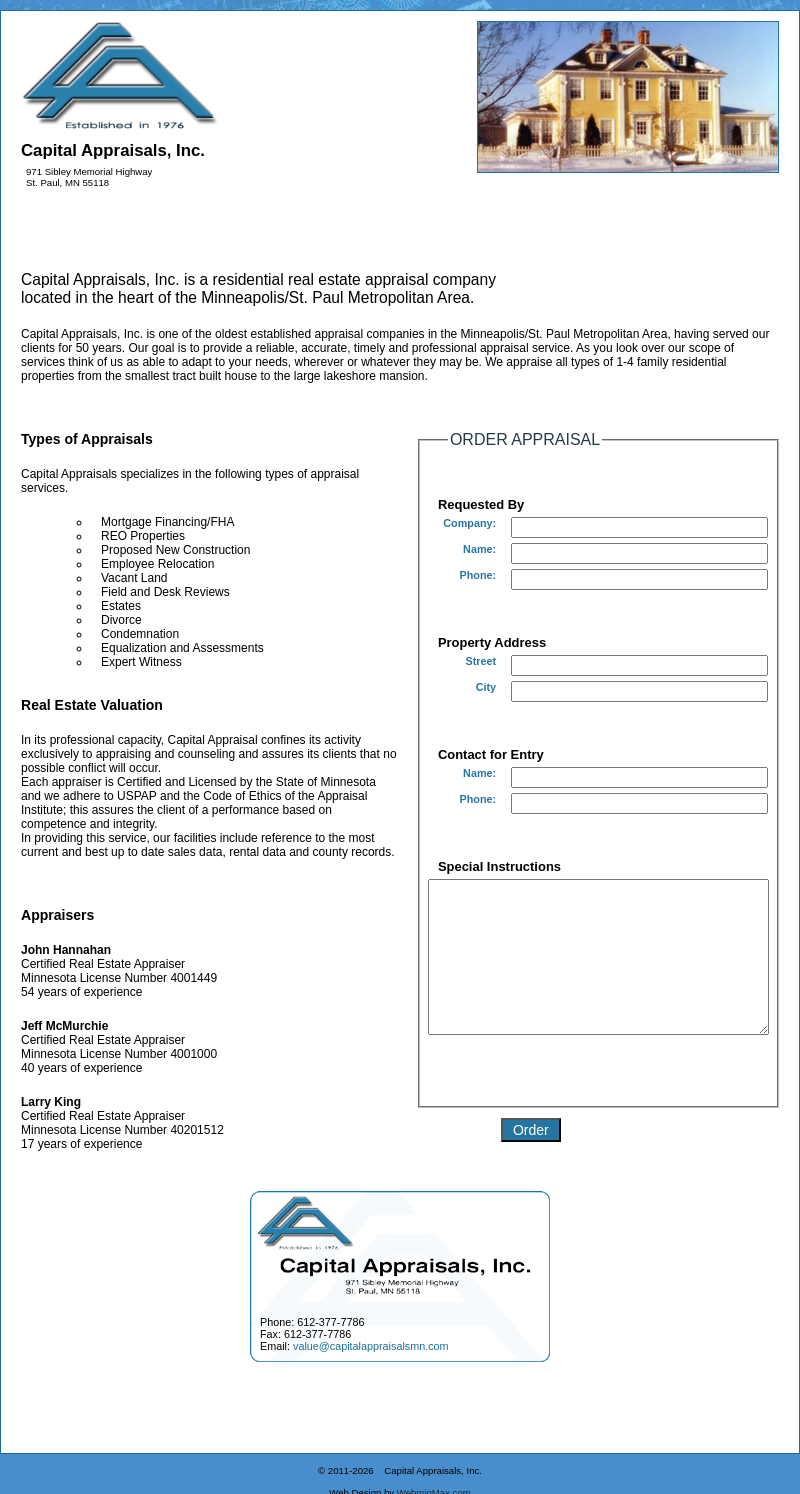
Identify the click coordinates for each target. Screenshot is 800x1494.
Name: (447, 549)
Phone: (446, 575)
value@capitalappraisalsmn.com (371, 1367)
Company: (437, 523)
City (454, 687)
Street (448, 661)
